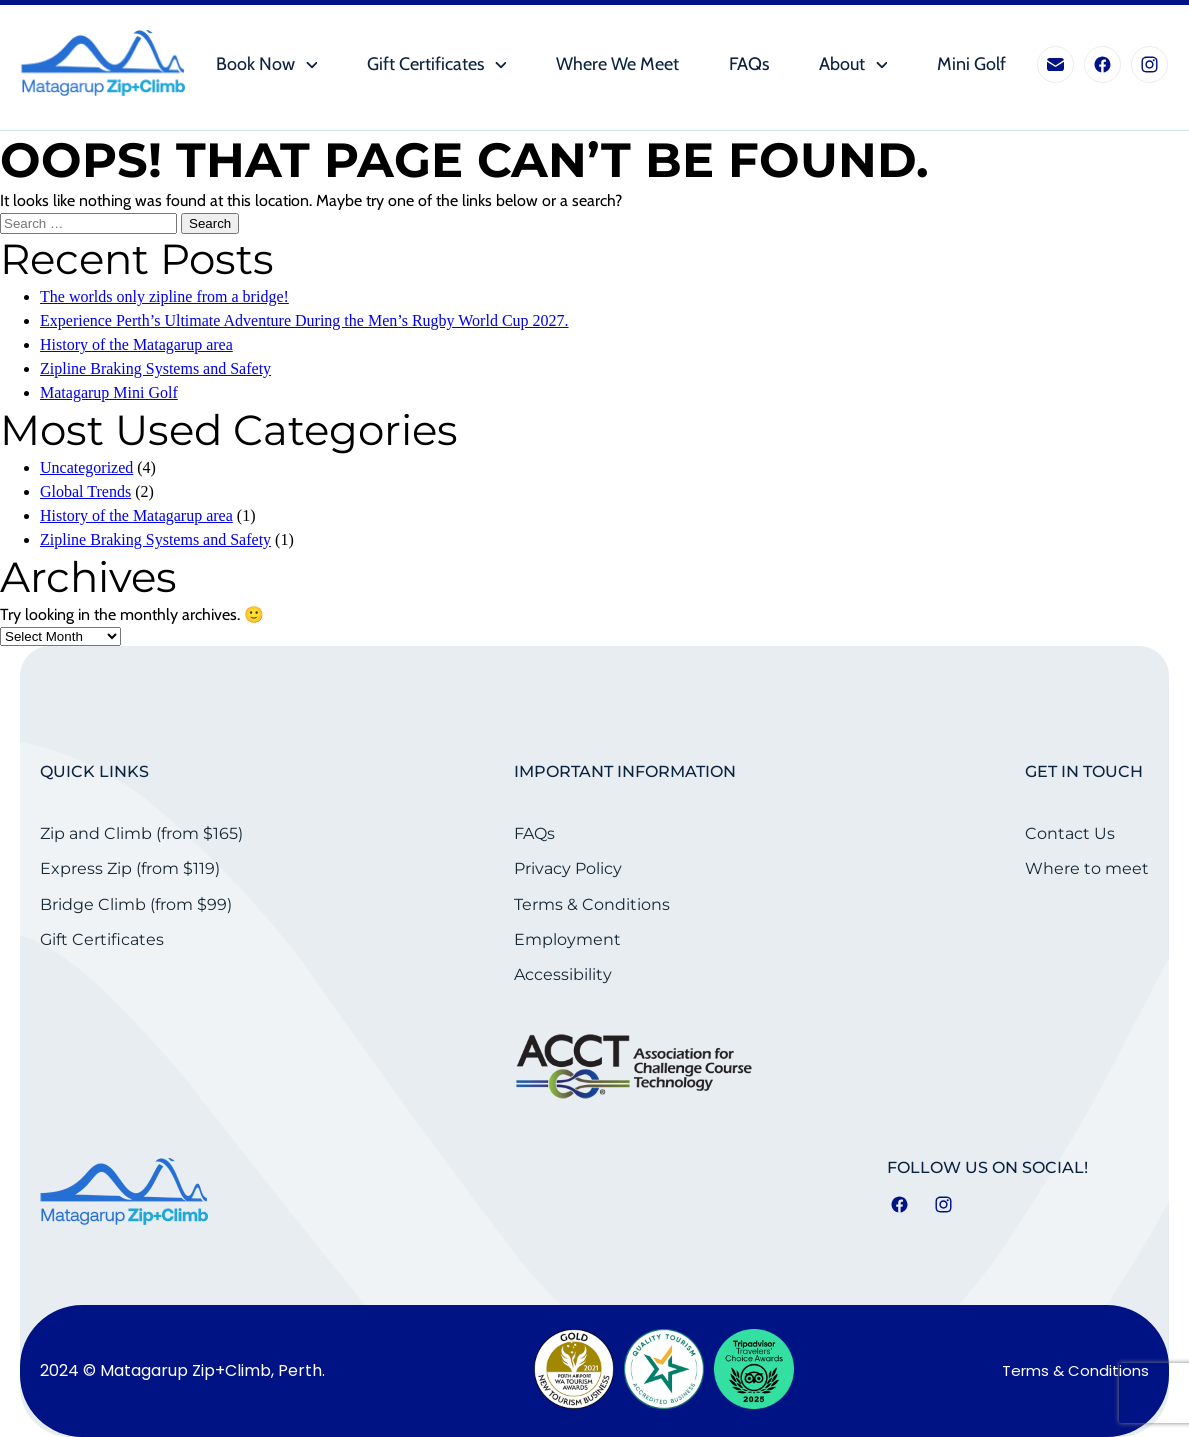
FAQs (749, 64)
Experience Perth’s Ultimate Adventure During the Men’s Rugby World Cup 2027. (304, 320)
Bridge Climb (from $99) (136, 904)
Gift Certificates (425, 64)
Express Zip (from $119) (130, 868)
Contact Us (1070, 833)
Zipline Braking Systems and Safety (155, 368)
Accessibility (563, 974)
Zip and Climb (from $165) (141, 833)
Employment (567, 939)
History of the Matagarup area (136, 344)
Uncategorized (86, 467)
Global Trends (85, 491)
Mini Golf (971, 64)
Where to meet (1087, 868)
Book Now (255, 64)
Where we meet (617, 64)
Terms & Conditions (592, 904)
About (842, 64)
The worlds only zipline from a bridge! (164, 296)
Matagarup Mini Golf (109, 392)
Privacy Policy (568, 868)
